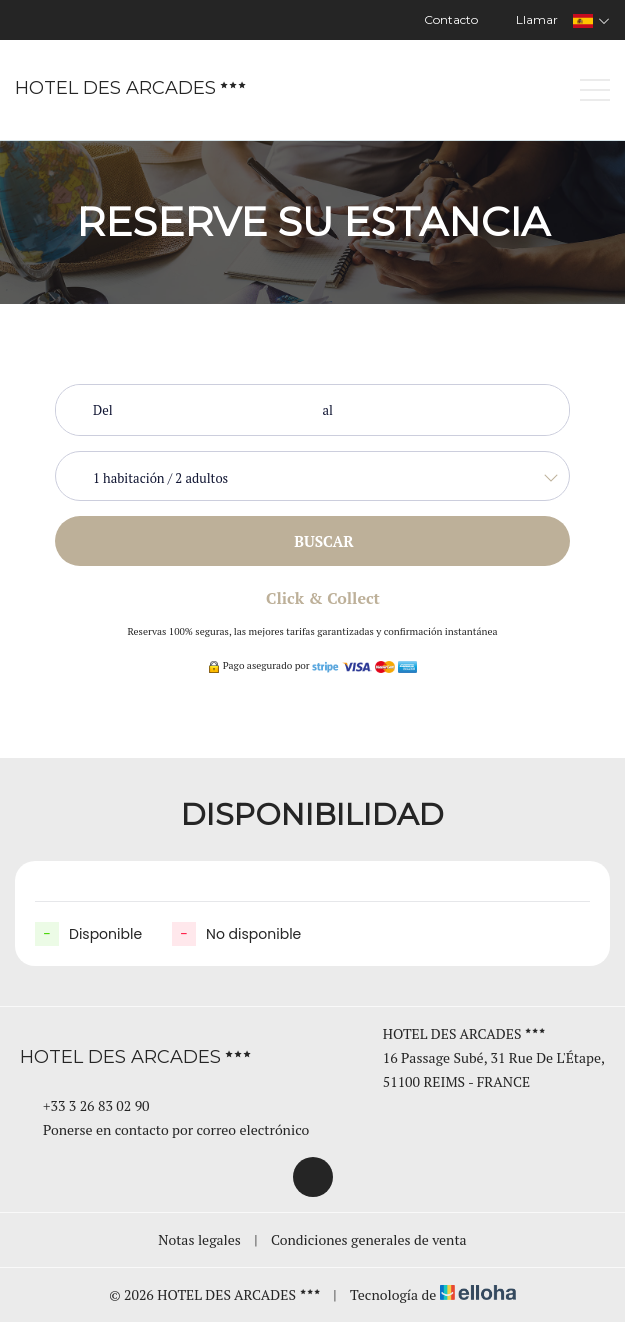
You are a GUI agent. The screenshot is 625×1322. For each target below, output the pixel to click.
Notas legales (199, 1239)
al (328, 410)
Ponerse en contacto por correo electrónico (164, 1129)
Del (103, 410)
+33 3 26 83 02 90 (85, 1105)
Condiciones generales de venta (369, 1239)
